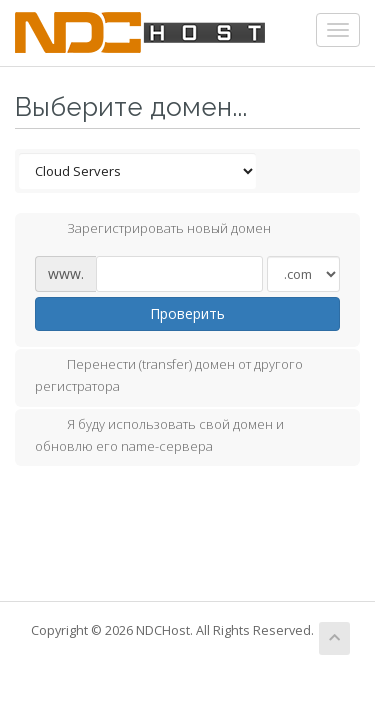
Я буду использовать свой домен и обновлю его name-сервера (159, 435)
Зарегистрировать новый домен (153, 230)
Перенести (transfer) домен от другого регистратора (169, 375)
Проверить (187, 313)
